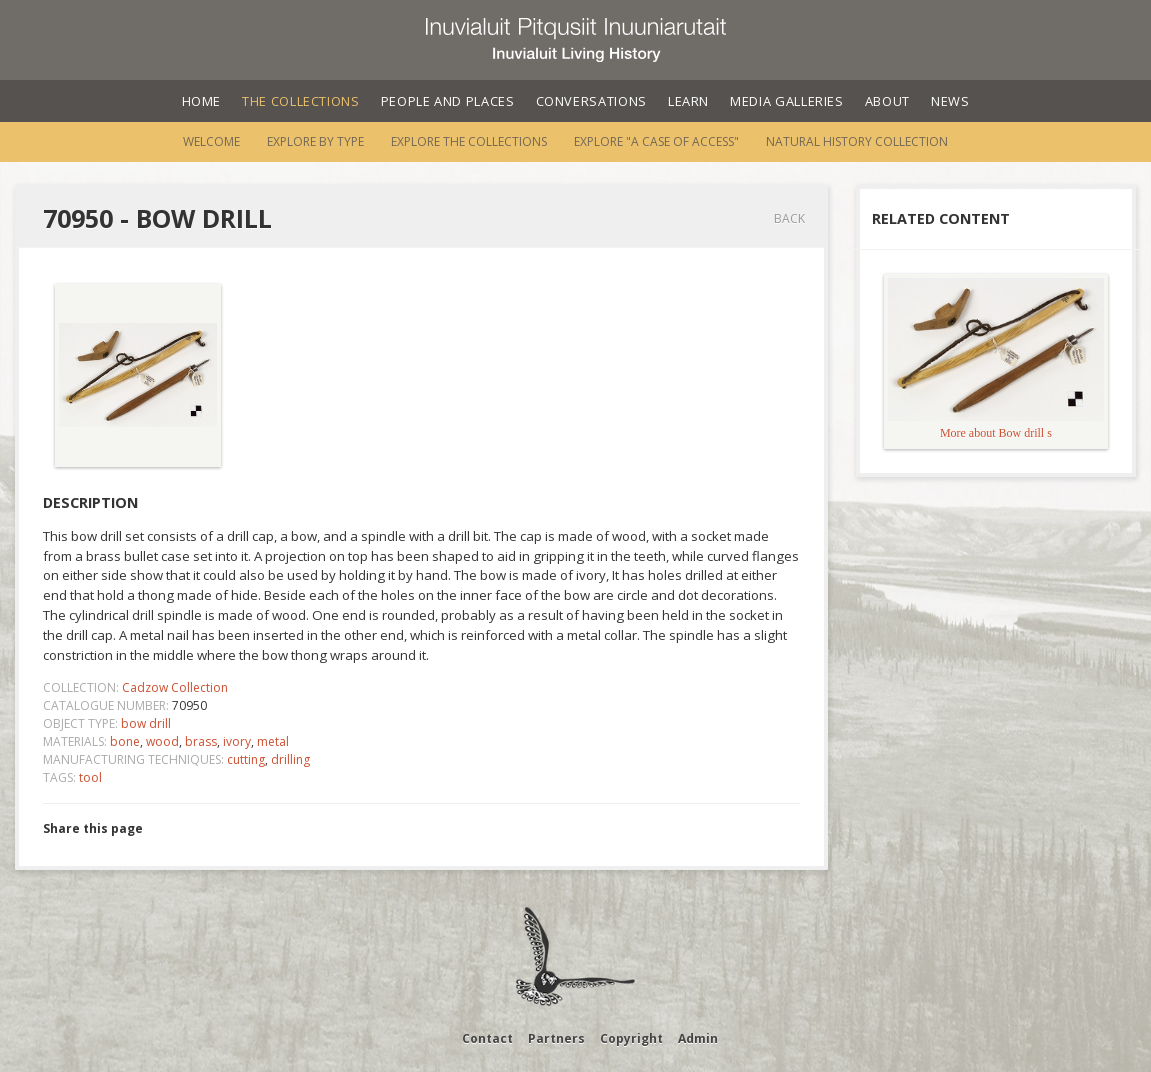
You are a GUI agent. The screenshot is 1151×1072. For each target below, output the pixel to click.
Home (202, 101)
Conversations (591, 101)
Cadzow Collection (175, 687)
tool (90, 777)
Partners (556, 1038)
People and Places (448, 101)
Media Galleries (787, 101)
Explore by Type (315, 141)
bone (125, 741)
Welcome (211, 141)
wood (162, 741)
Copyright (631, 1038)
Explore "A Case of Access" (656, 141)
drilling (290, 759)
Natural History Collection (857, 141)
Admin (698, 1038)
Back (789, 218)
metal (273, 741)
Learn (688, 101)
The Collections (301, 101)
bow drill (146, 723)
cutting (246, 759)
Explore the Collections (469, 141)
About (887, 101)
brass (201, 741)
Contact (487, 1038)
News (950, 101)
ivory (237, 741)
